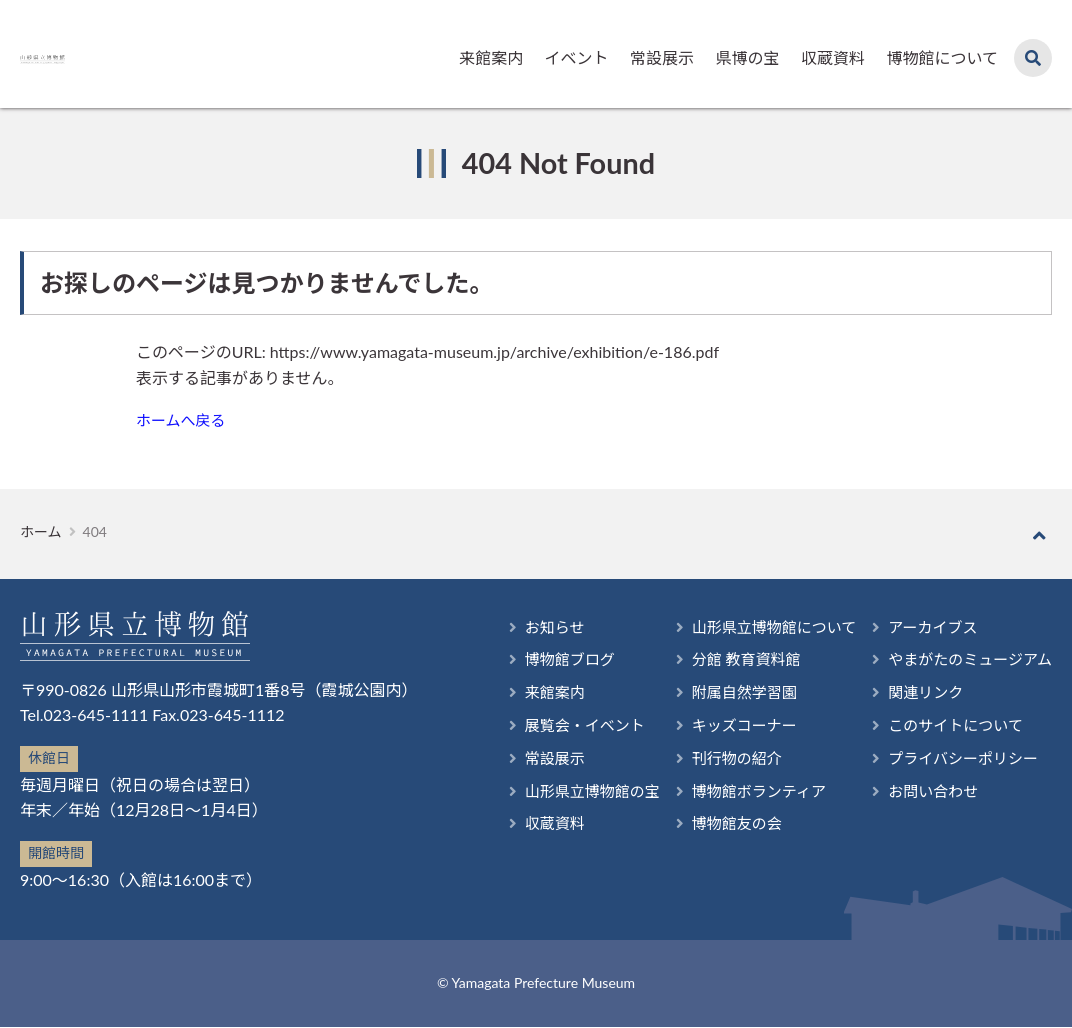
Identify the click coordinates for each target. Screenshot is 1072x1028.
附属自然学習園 (726, 693)
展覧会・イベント (558, 728)
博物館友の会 (718, 833)
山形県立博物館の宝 (566, 798)
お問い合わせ (933, 798)
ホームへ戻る (184, 420)
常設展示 (662, 57)
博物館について (942, 57)
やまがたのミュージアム (964, 658)
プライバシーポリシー (957, 763)
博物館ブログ (542, 658)
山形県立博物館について (758, 624)
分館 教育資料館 (728, 658)
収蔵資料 (833, 57)
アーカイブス (924, 624)
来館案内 (491, 57)
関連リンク (917, 693)
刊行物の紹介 (718, 763)
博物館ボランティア (741, 798)
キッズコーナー (726, 728)
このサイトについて (949, 728)
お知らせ (526, 624)
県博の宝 (747, 57)
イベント (577, 57)
